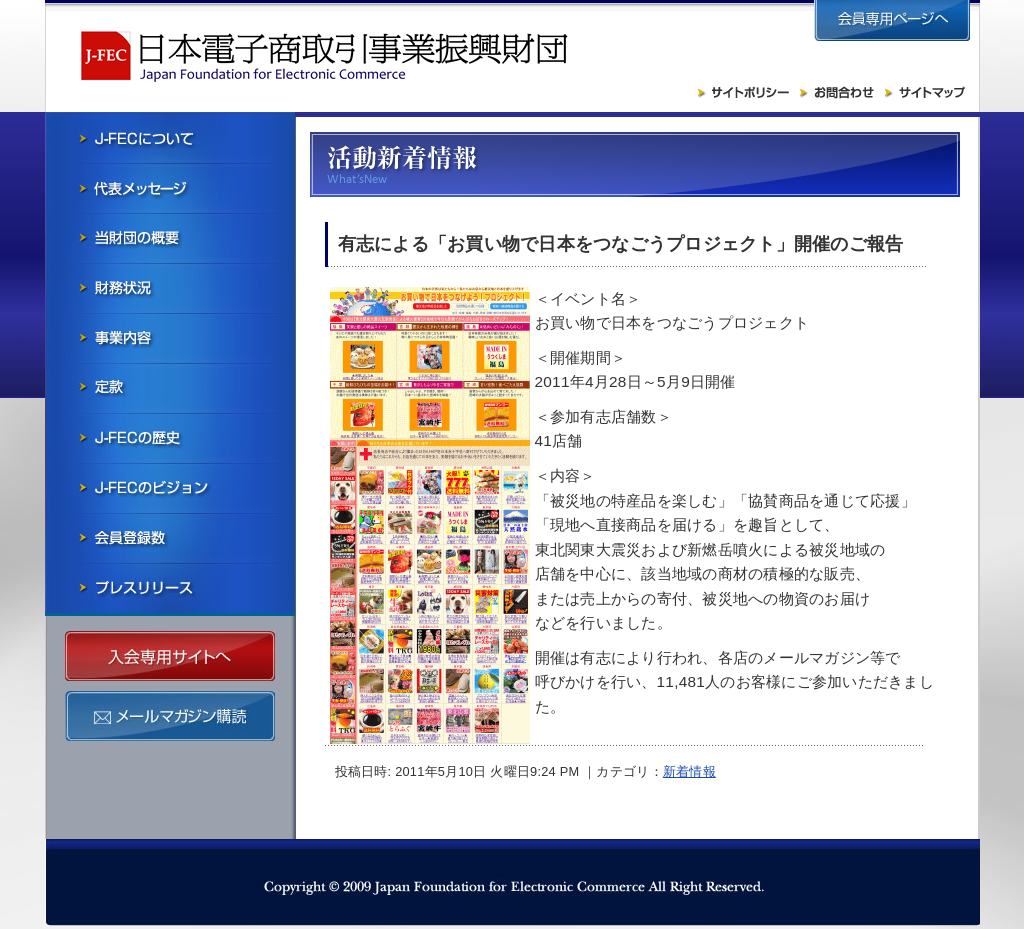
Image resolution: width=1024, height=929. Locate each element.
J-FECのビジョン (170, 488)
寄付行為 (170, 388)
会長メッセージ (170, 188)
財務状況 (170, 288)
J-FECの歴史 (170, 438)
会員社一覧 (170, 538)
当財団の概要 (170, 238)
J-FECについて (170, 138)
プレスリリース (170, 588)
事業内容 (170, 338)
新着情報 (689, 771)
